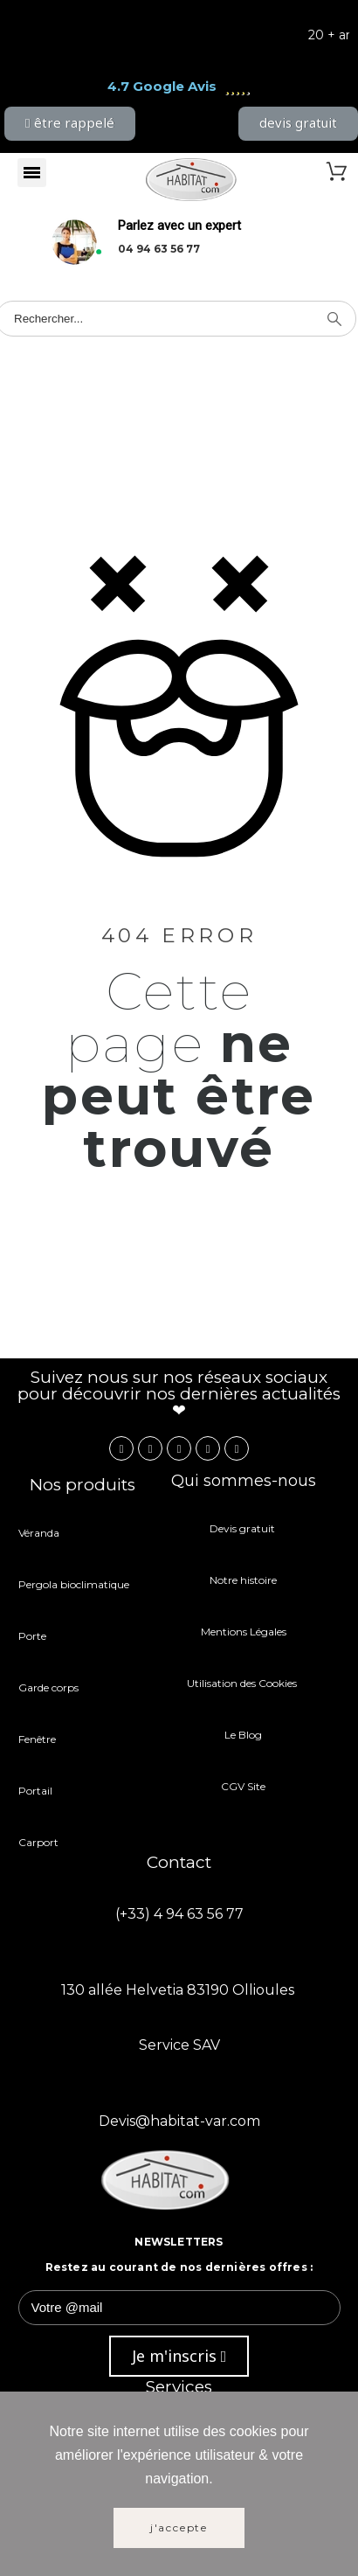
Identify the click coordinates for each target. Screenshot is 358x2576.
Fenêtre (37, 1739)
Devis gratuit (244, 1528)
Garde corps (48, 1687)
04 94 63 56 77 (159, 248)
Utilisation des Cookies (243, 1683)
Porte (32, 1635)
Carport (39, 1842)
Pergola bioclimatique (73, 1584)
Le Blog (243, 1734)
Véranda (38, 1532)
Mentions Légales (243, 1631)
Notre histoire (243, 1580)
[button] (69, 124)
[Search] (334, 319)
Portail (35, 1790)
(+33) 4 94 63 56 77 (179, 1914)
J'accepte (179, 2527)
